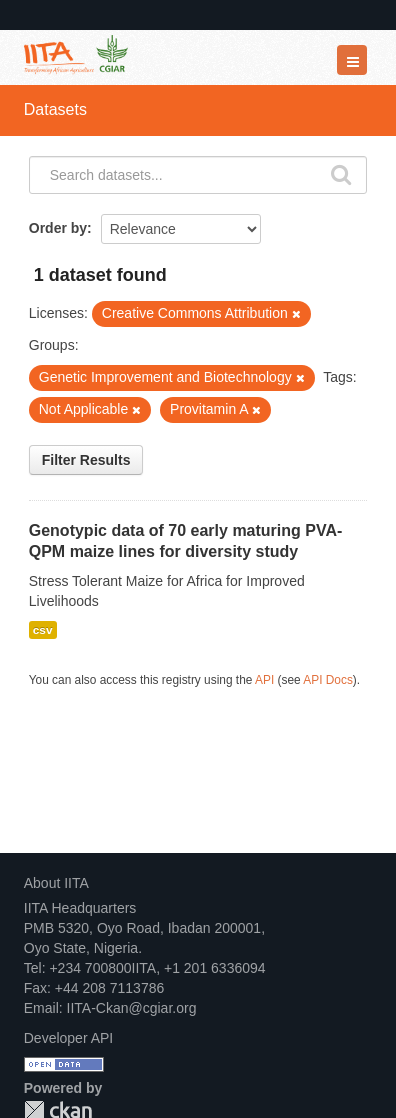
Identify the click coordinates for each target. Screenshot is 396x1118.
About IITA (56, 883)
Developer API (69, 1038)
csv (43, 630)
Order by (58, 228)
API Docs (328, 680)
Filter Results (86, 460)
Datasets (55, 109)
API (264, 680)
